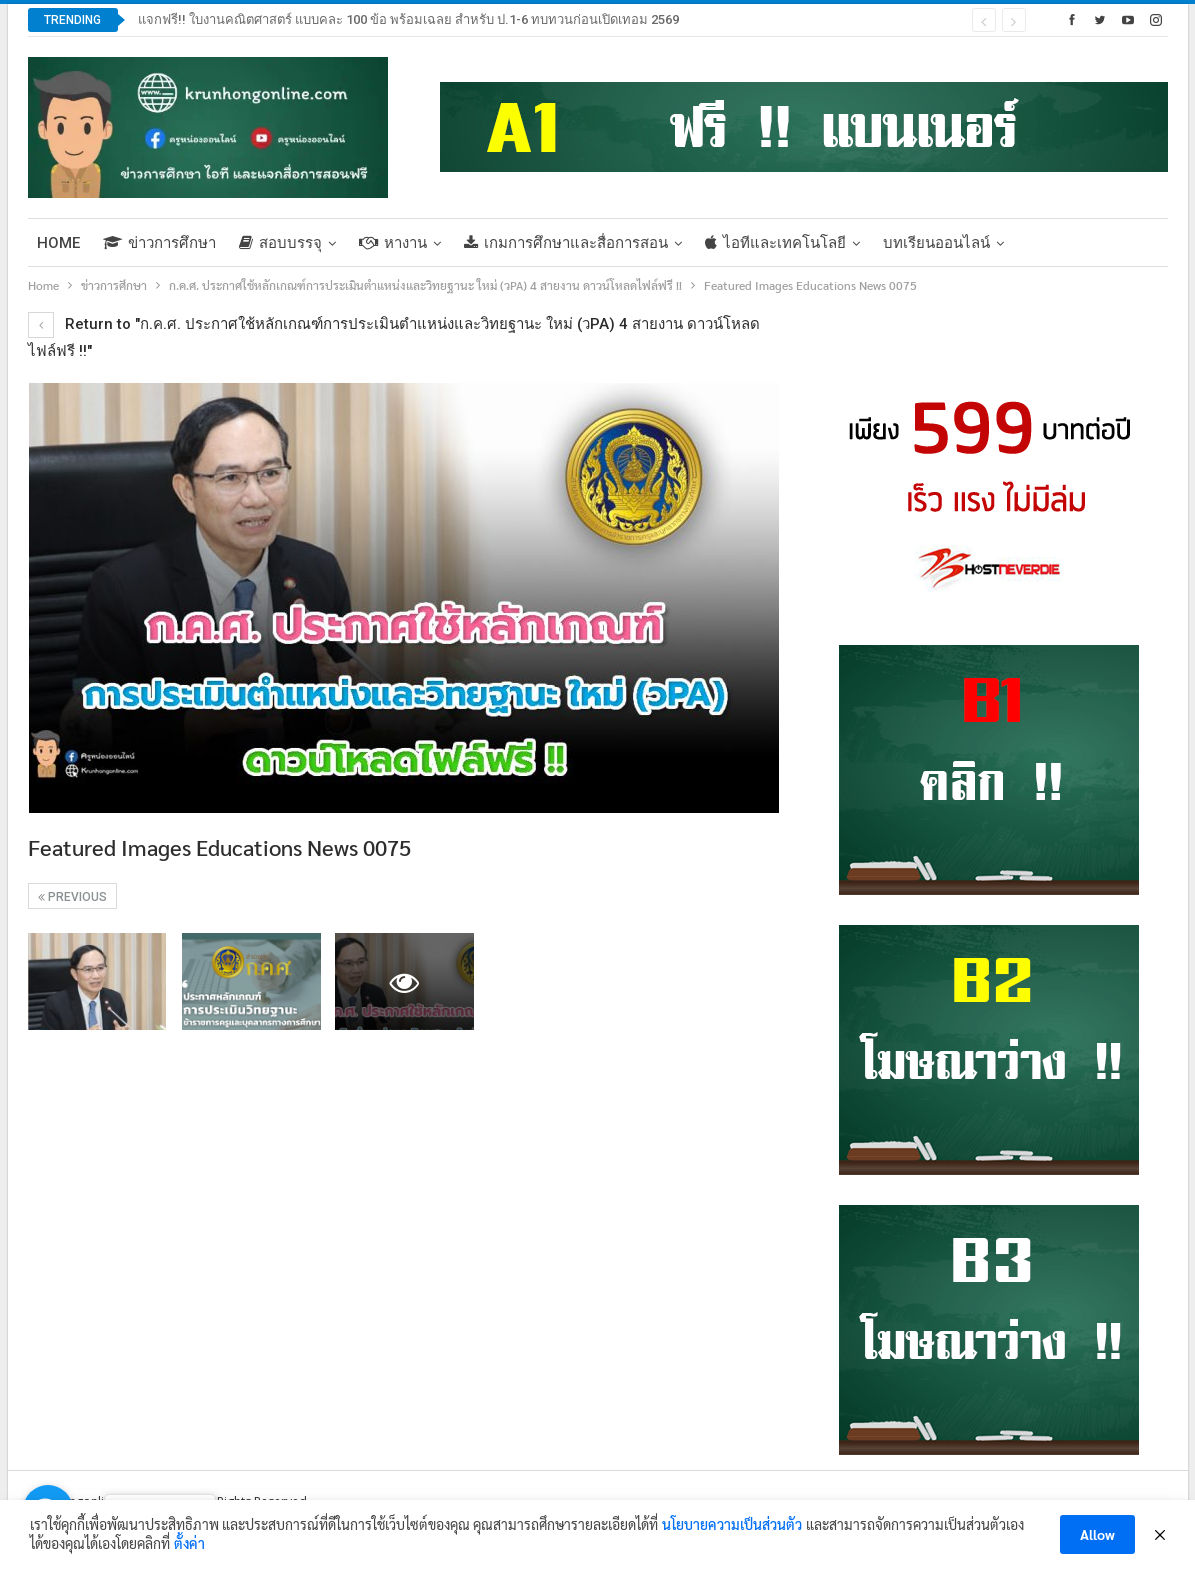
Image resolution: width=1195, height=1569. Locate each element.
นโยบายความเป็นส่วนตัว (732, 1524)
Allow (1097, 1534)
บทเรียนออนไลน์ (936, 243)
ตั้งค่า (189, 1543)
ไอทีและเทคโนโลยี (775, 243)
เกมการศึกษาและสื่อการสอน (566, 243)
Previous (72, 897)
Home (58, 243)
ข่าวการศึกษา (159, 243)
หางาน (393, 243)
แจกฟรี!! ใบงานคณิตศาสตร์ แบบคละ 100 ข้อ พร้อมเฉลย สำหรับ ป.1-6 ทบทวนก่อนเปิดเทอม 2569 (408, 19)
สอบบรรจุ (280, 243)
